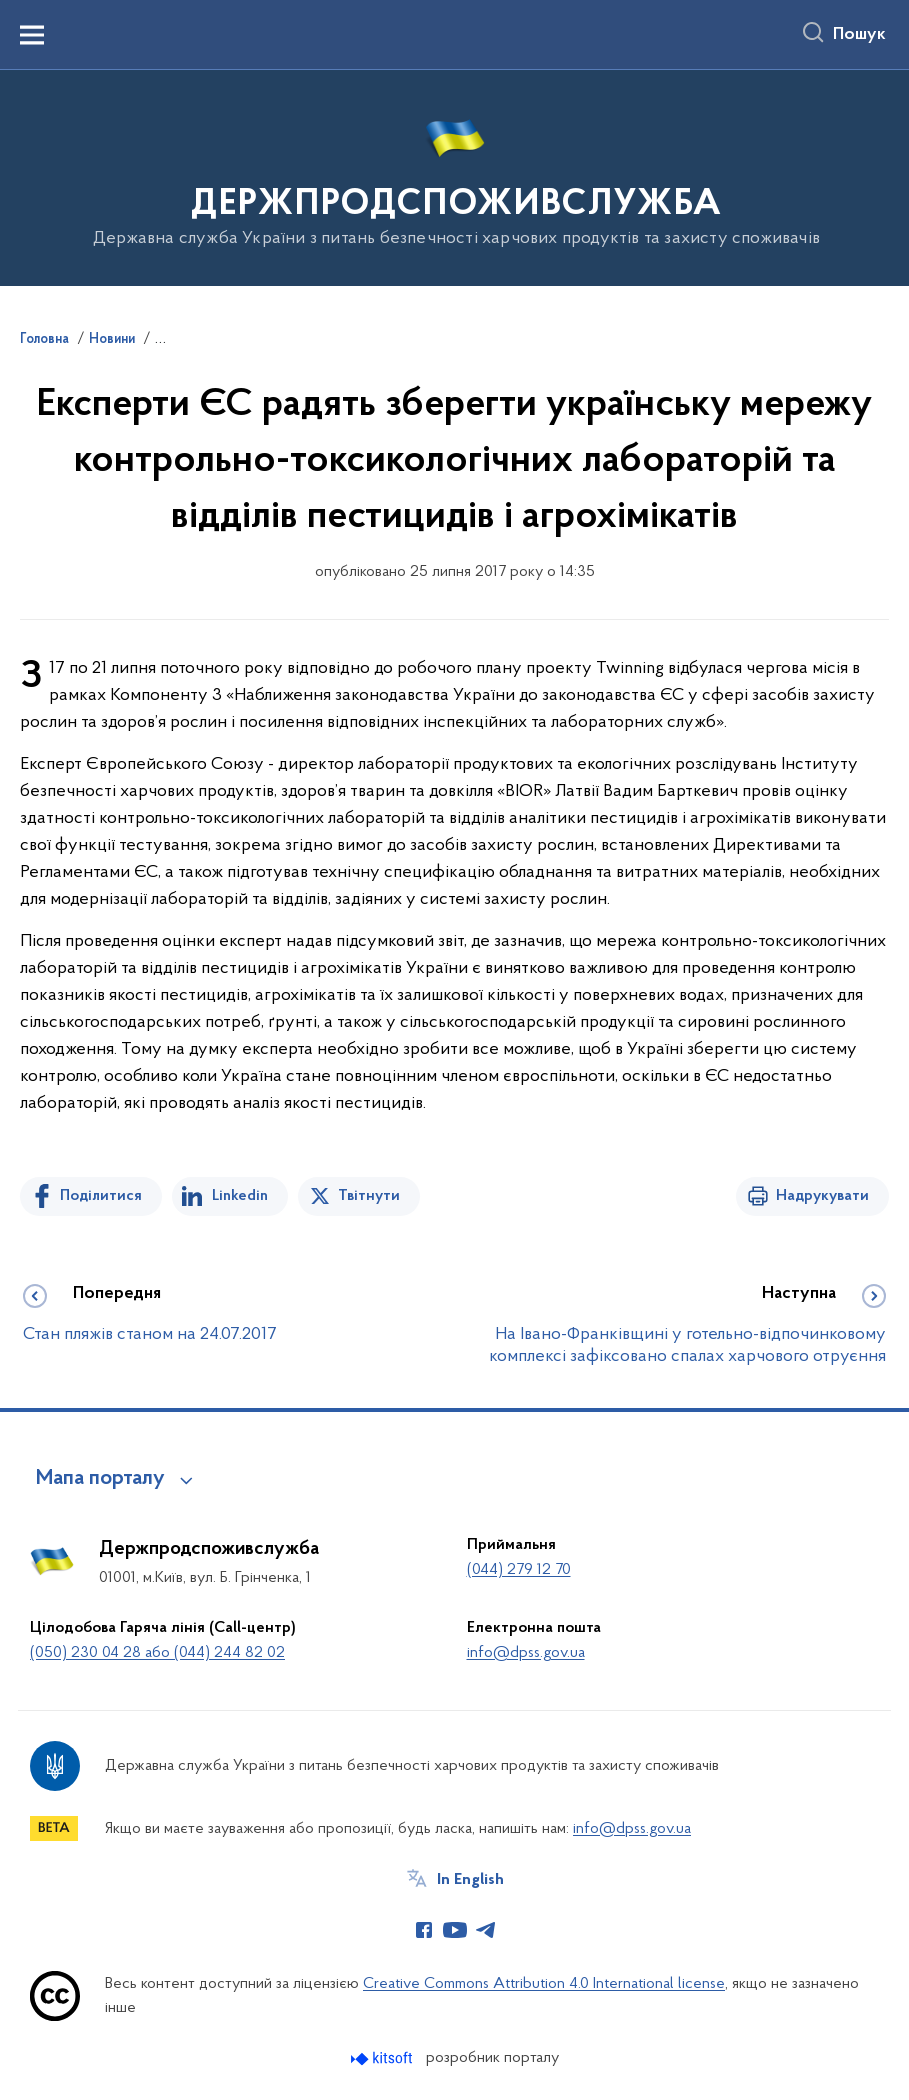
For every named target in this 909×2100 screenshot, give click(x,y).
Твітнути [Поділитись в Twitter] (369, 1196)
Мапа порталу (100, 1479)
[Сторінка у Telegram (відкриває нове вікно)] (486, 1930)
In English (470, 1880)
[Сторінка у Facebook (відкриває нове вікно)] (424, 1930)
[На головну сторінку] (454, 176)
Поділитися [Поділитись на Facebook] (101, 1196)
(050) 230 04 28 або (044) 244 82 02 (157, 1653)
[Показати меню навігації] (32, 35)
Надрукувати (822, 1196)
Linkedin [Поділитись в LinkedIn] (240, 1196)
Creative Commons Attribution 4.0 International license (544, 1984)
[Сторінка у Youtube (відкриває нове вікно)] (455, 1930)
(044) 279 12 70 (519, 1570)
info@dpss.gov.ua (526, 1653)
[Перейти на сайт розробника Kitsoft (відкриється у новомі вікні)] (383, 2058)
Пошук (859, 35)
